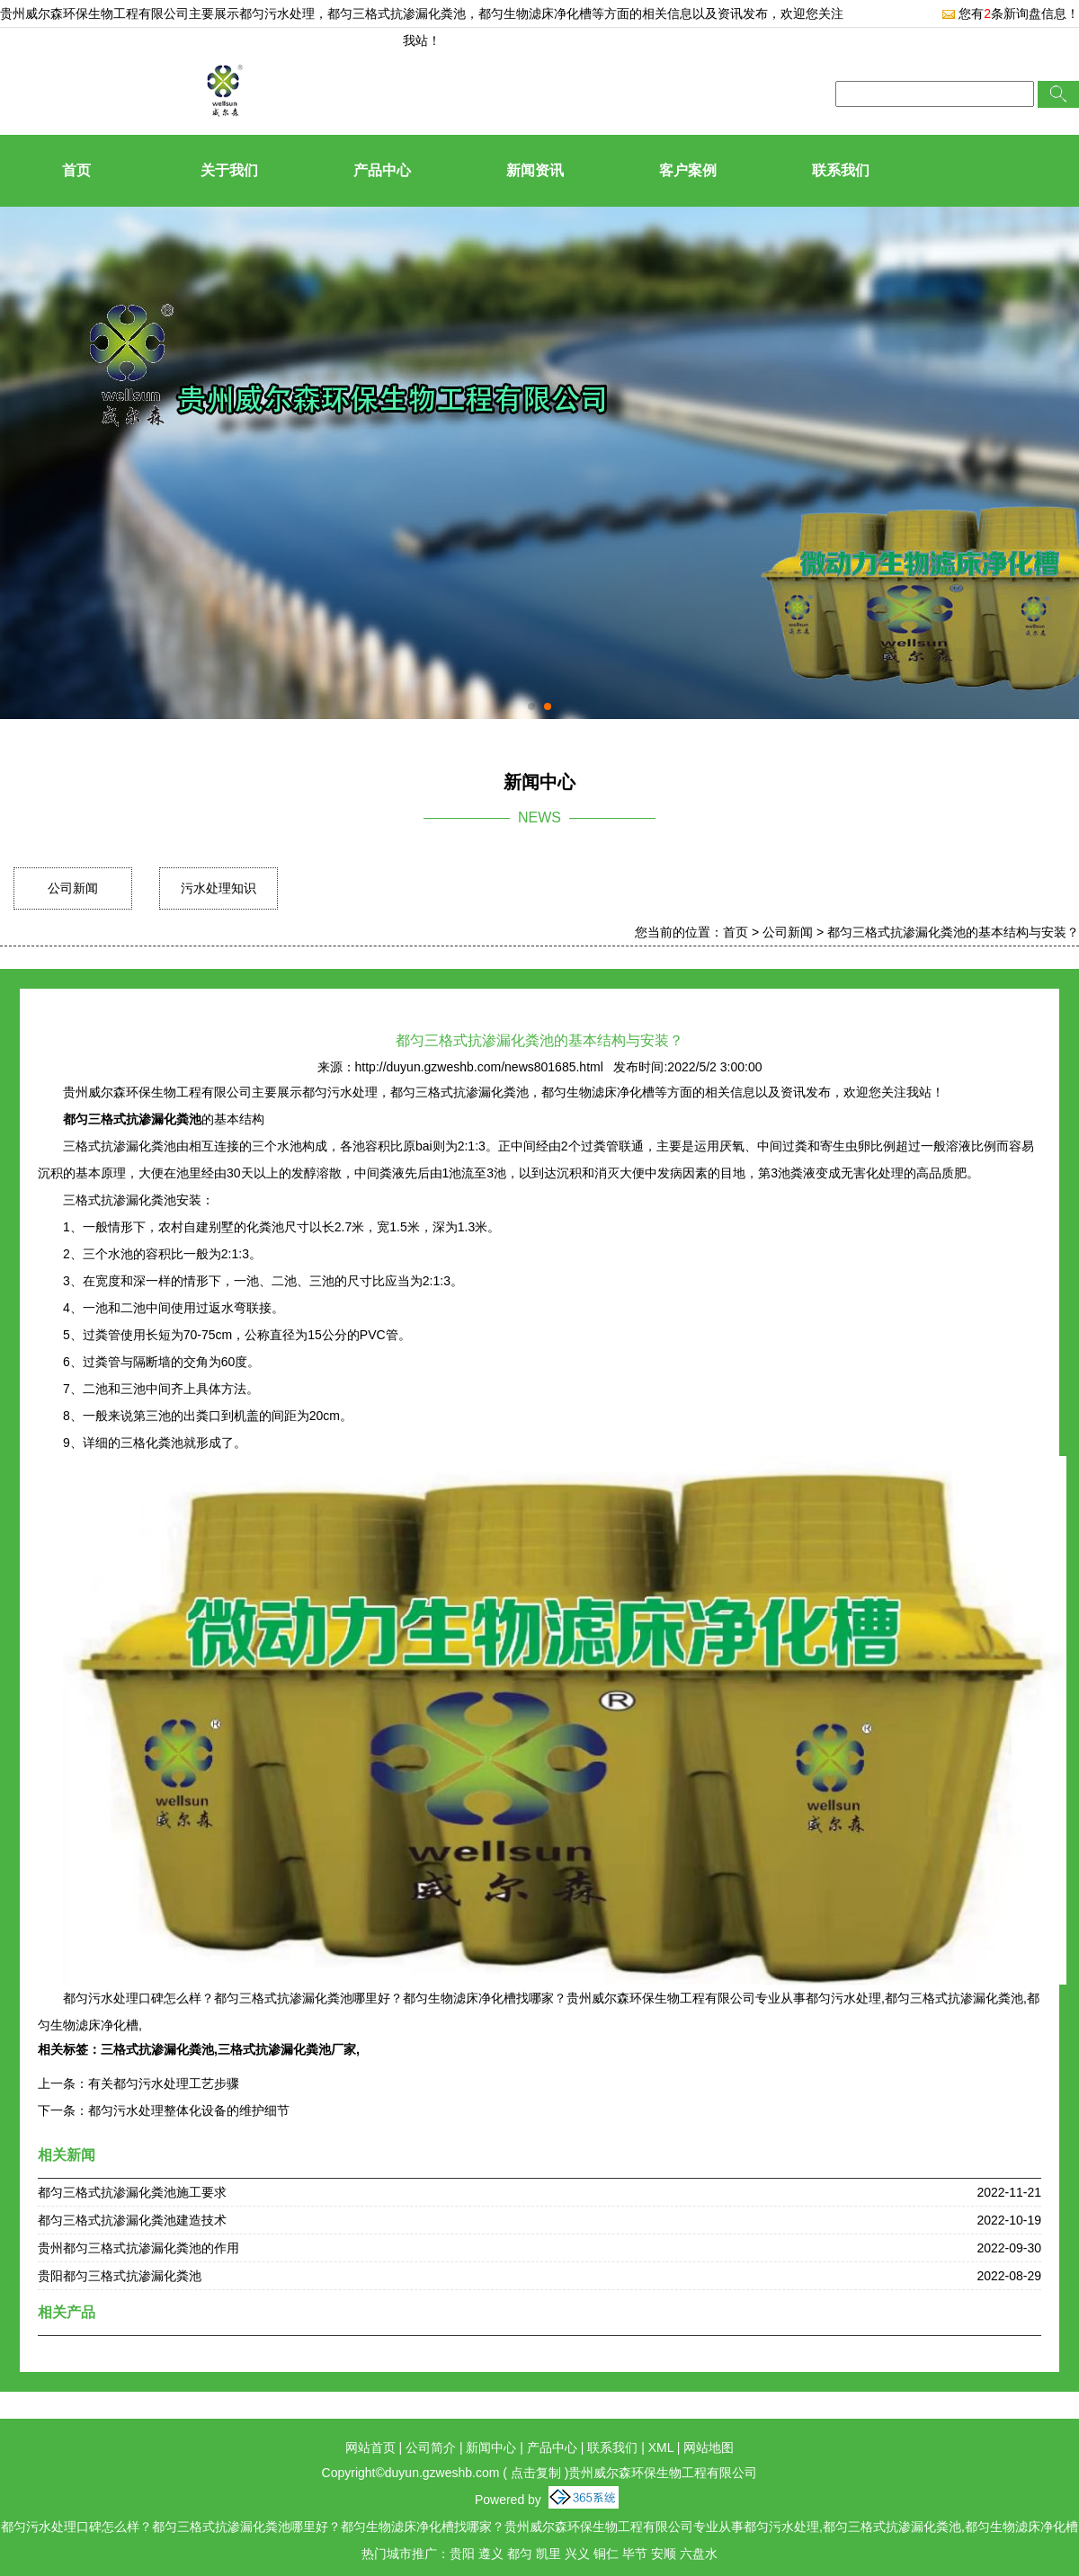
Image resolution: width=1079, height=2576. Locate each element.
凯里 (548, 2553)
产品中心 (382, 170)
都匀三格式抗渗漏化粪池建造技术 (132, 2220)
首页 (76, 170)
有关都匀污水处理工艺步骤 (163, 2083)
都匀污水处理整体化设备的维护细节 (189, 2110)
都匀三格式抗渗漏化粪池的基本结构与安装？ (953, 932)
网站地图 (708, 2447)
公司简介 (431, 2447)
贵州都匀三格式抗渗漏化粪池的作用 (138, 2248)
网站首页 (370, 2447)
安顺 (663, 2553)
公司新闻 (73, 888)
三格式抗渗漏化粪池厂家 (287, 2049)
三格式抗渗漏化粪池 (157, 2049)
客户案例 (688, 170)
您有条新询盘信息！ (1010, 13)
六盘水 (699, 2553)
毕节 (634, 2553)
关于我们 (229, 170)
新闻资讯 (535, 170)
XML (660, 2447)
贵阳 (462, 2553)
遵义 (491, 2553)
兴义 (577, 2553)
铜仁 (606, 2553)
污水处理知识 (218, 888)
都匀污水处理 (277, 13)
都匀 (519, 2553)
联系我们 (840, 170)
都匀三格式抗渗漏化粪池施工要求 (132, 2192)
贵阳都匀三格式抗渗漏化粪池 (119, 2276)
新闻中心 (491, 2447)
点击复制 (536, 2472)
